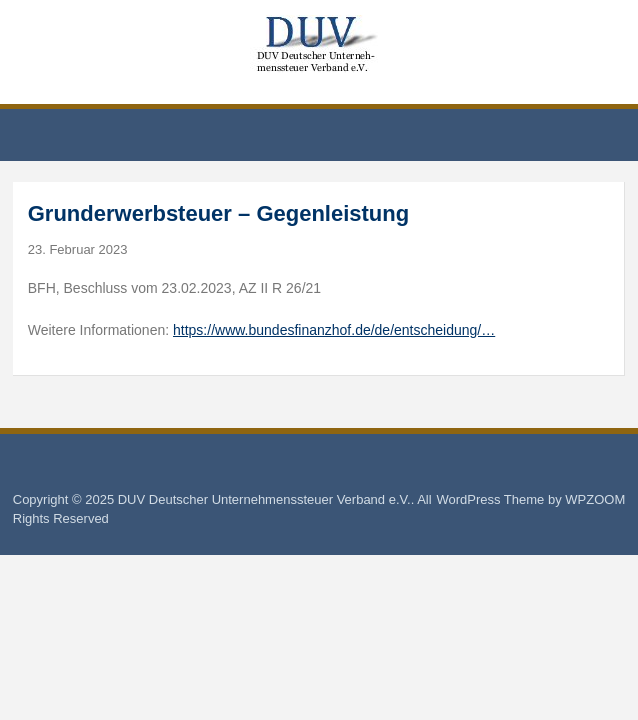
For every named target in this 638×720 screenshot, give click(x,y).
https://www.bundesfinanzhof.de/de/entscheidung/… (334, 330)
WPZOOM (595, 499)
